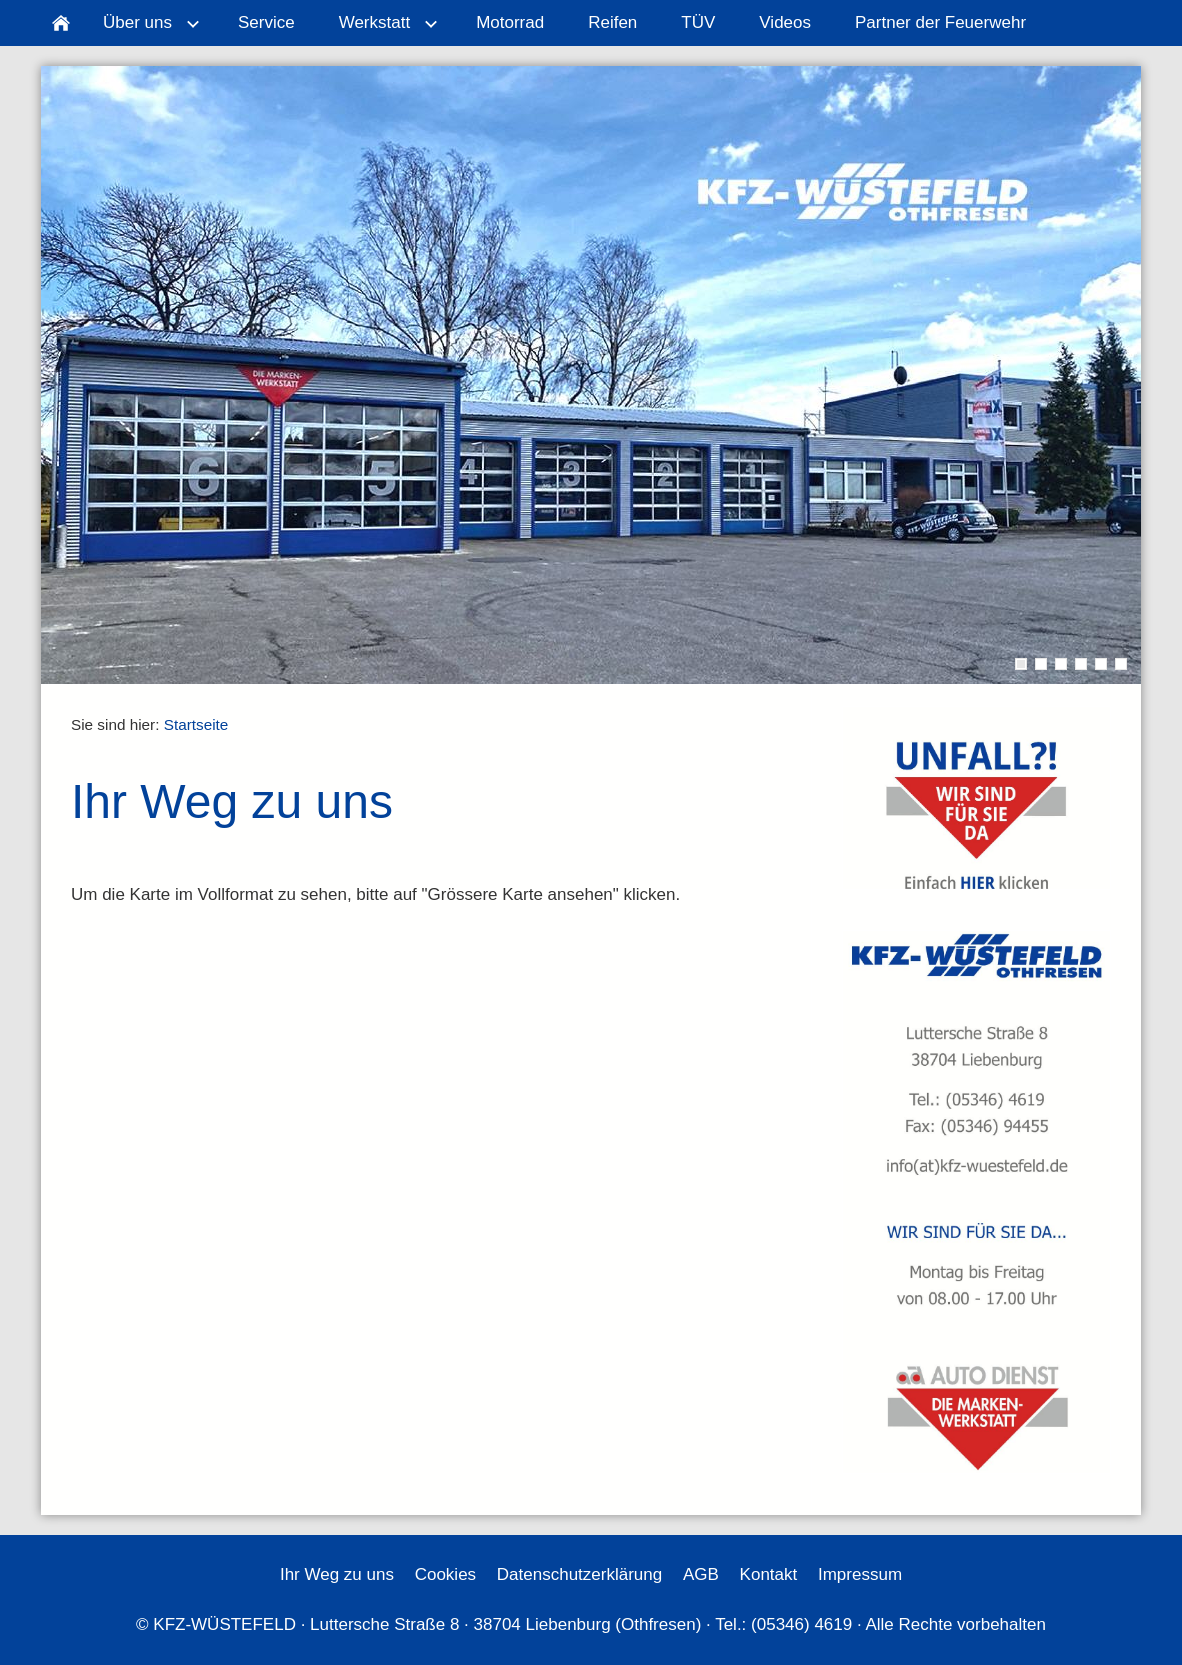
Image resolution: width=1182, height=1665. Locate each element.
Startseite (196, 724)
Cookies (445, 1574)
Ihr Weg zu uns (337, 1574)
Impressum (860, 1574)
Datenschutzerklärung (579, 1574)
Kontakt (769, 1574)
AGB (701, 1574)
